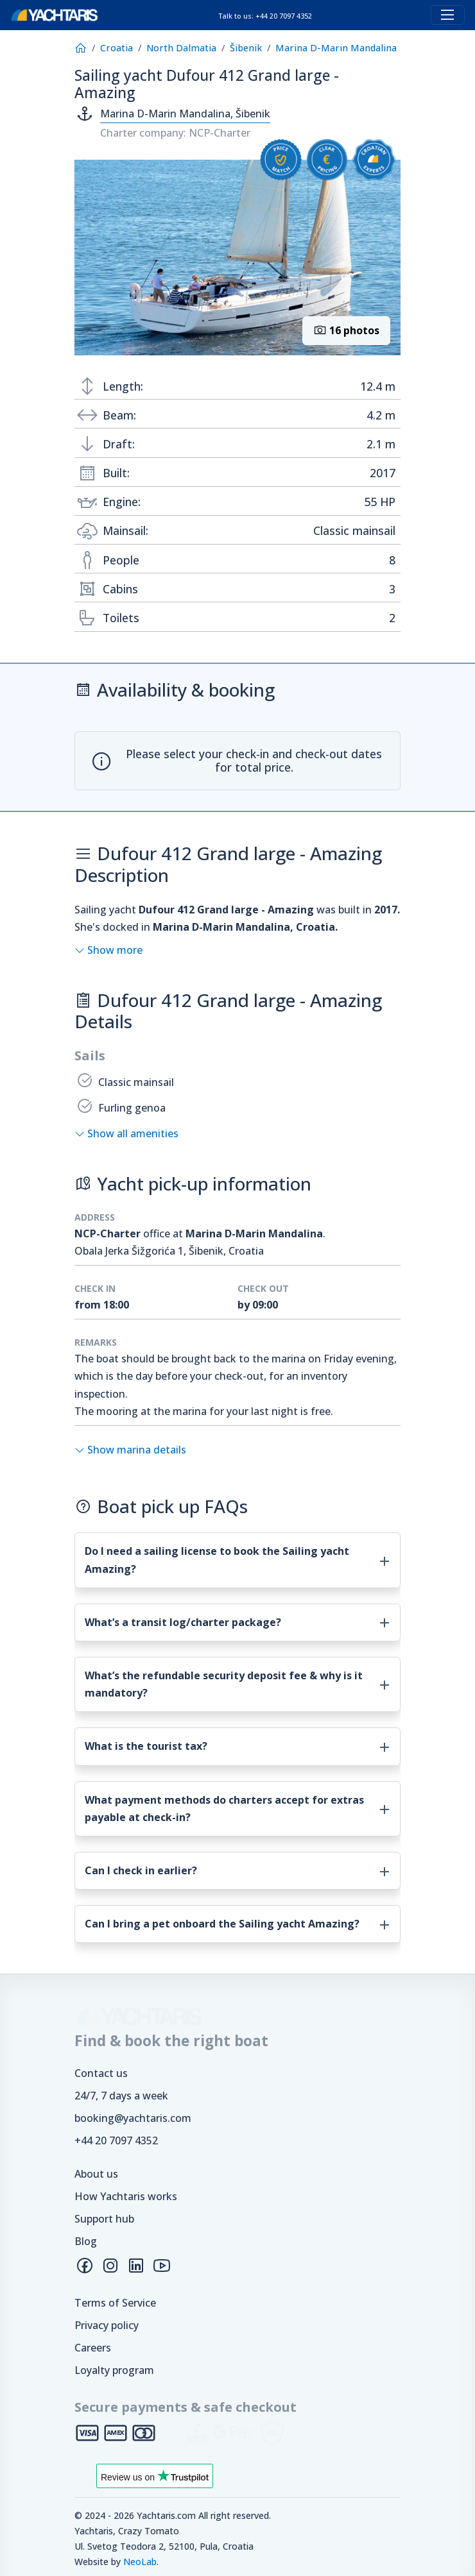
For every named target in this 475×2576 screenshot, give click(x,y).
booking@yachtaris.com (132, 2118)
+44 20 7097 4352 (116, 2140)
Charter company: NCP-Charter (175, 133)
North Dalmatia (181, 48)
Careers (92, 2348)
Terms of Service (115, 2303)
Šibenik (246, 48)
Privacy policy (106, 2325)
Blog (85, 2241)
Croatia (116, 48)
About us (96, 2174)
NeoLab (140, 2561)
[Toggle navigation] (448, 15)
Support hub (104, 2219)
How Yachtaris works (125, 2196)
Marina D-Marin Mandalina (336, 48)
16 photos (346, 330)
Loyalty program (114, 2370)
